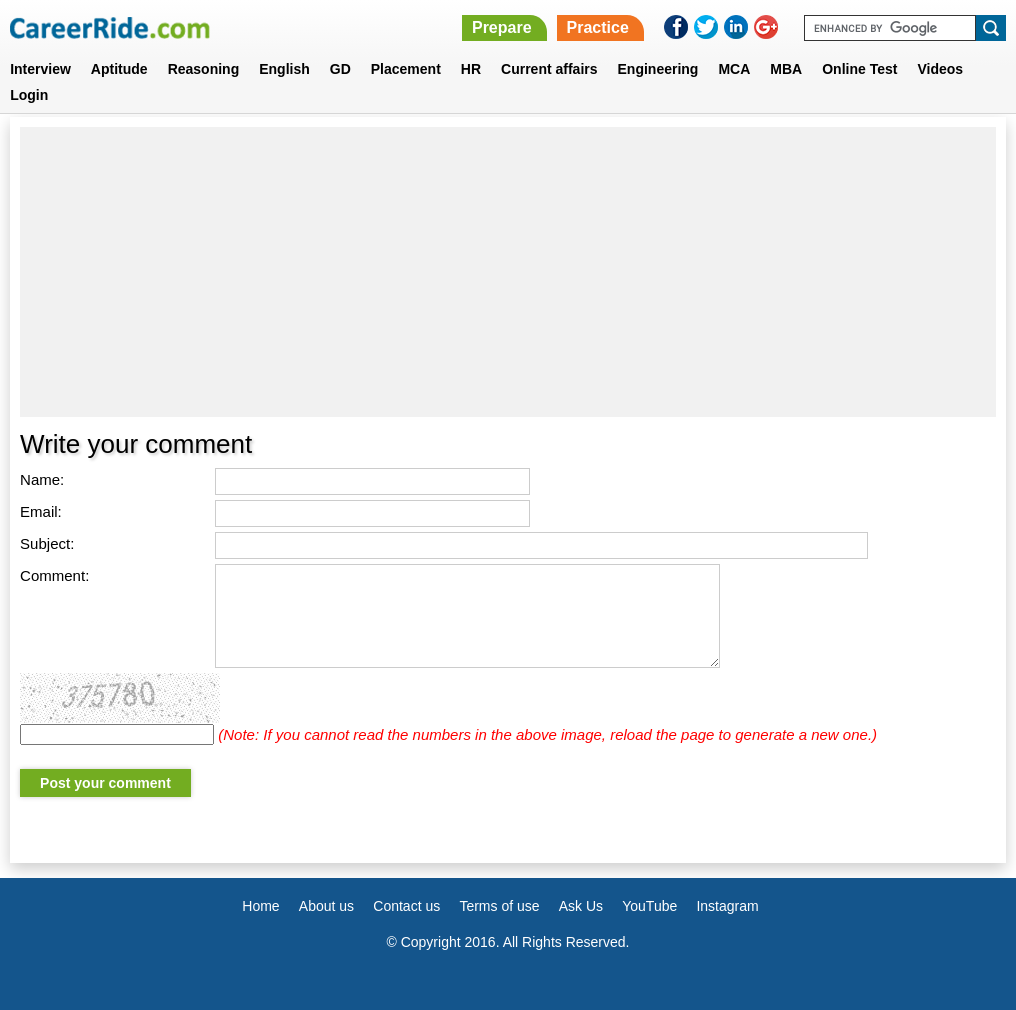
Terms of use (499, 906)
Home (260, 906)
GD (340, 69)
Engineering (658, 69)
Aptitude (119, 69)
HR (471, 69)
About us (326, 906)
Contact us (406, 906)
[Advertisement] (508, 272)
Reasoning (204, 69)
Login (29, 95)
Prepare (502, 27)
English (284, 69)
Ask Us (581, 906)
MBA (786, 69)
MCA (734, 69)
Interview (40, 69)
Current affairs (549, 69)
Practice (598, 27)
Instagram (727, 906)
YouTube (649, 906)
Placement (406, 69)
